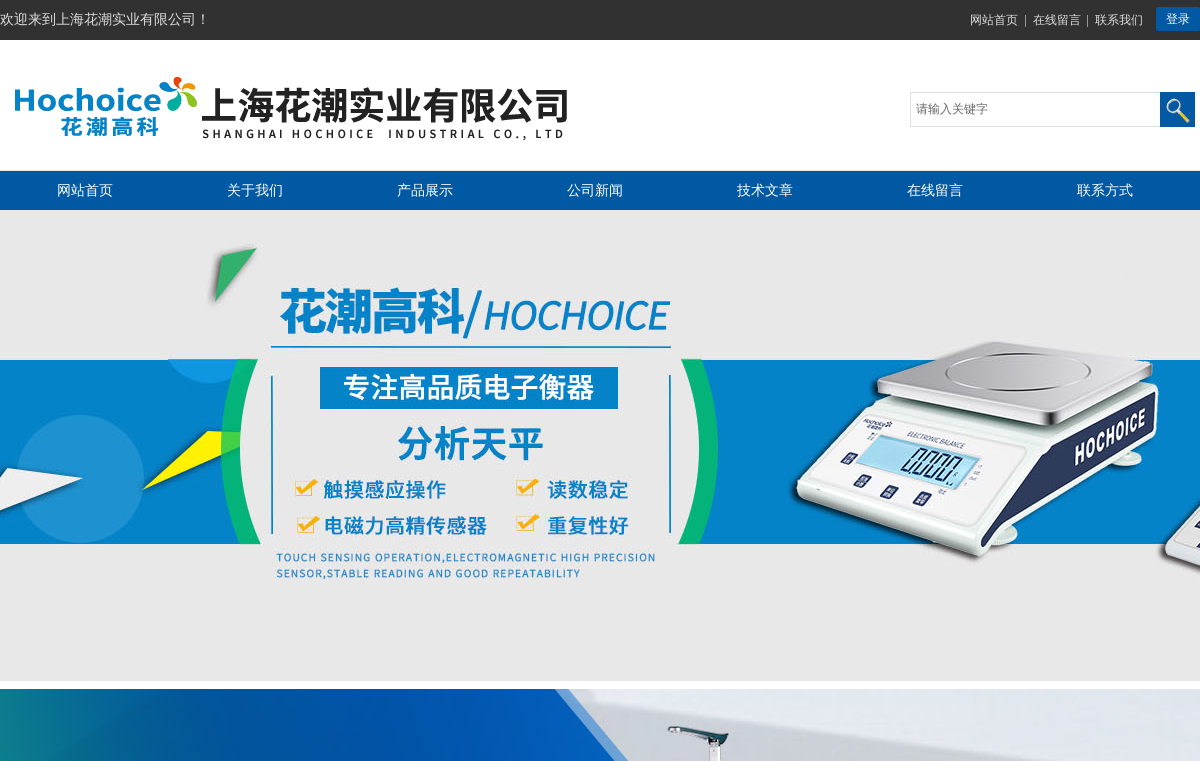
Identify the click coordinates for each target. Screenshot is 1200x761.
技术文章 (765, 190)
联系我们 (1119, 20)
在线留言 (1057, 20)
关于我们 (255, 190)
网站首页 (994, 20)
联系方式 (1105, 190)
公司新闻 (595, 190)
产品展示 (425, 190)
